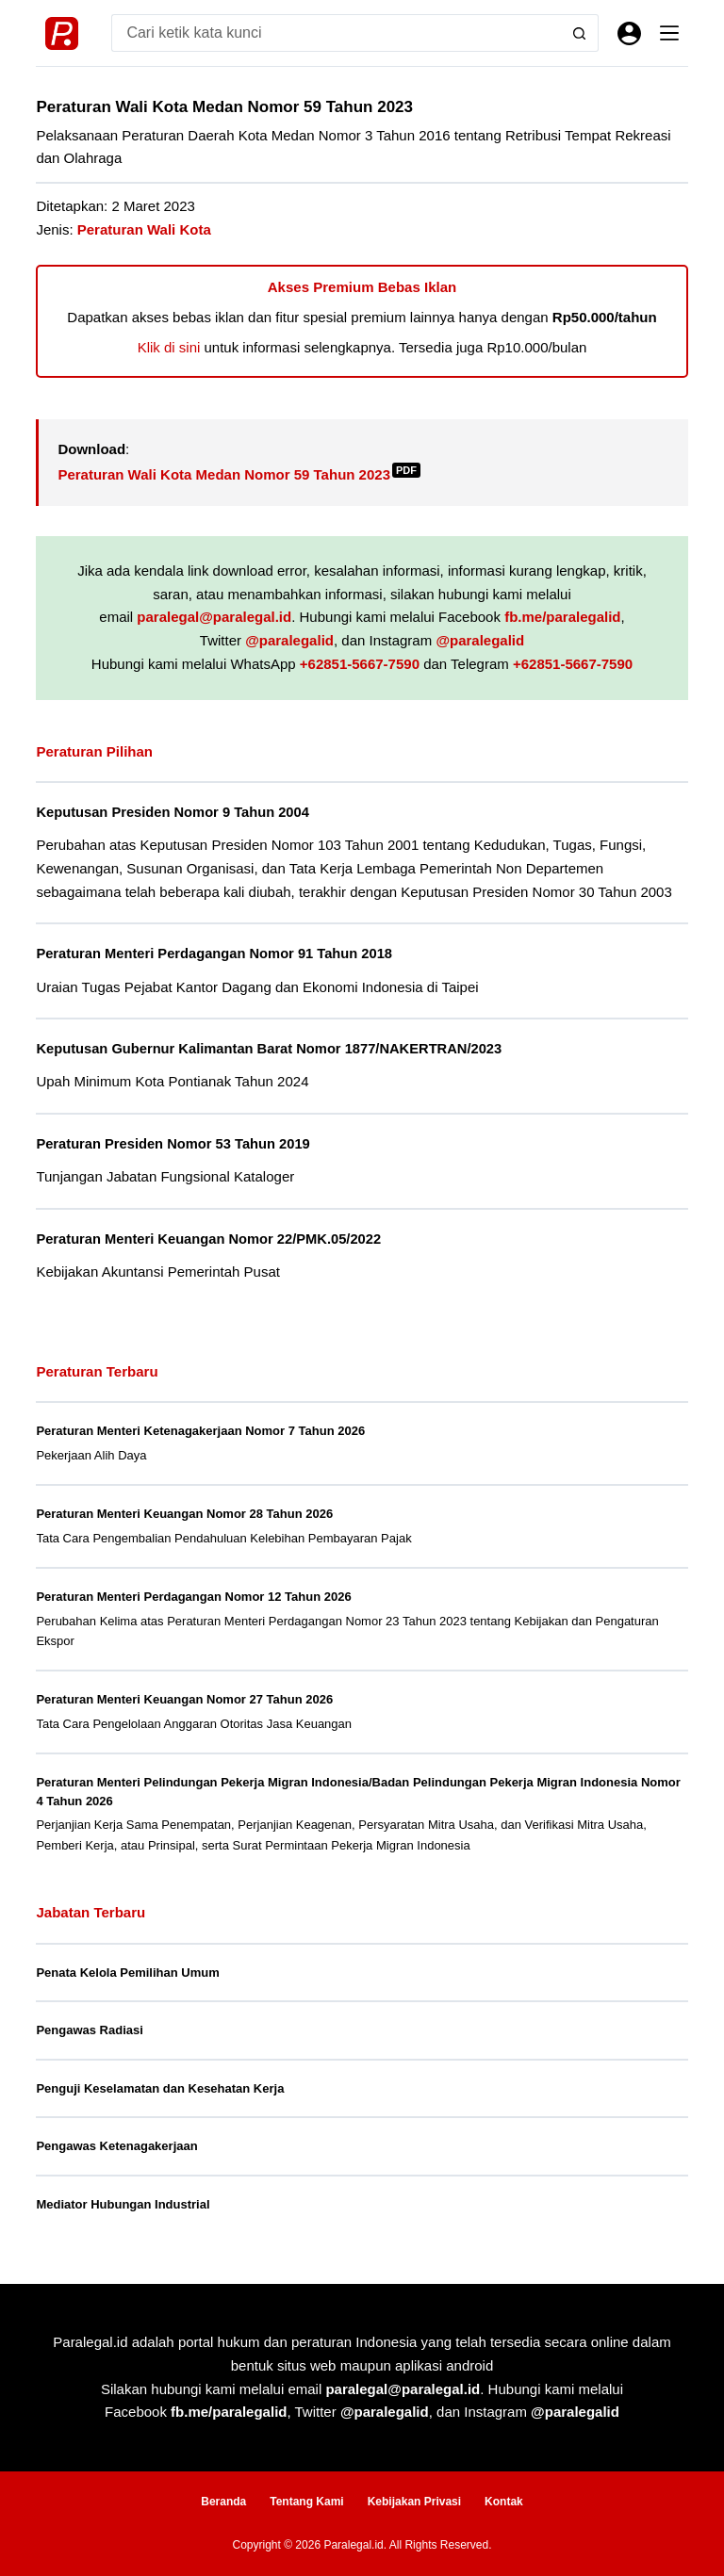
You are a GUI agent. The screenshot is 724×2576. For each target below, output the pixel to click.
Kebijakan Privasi (414, 2501)
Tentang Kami (306, 2501)
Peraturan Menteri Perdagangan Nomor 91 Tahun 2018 (214, 953)
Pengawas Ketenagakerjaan (116, 2146)
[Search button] (580, 33)
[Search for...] (335, 33)
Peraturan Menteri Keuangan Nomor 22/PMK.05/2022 (208, 1239)
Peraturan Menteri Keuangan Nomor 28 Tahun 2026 (184, 1514)
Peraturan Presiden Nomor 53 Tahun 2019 (172, 1143)
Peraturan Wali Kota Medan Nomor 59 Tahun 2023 (239, 474)
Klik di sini (169, 347)
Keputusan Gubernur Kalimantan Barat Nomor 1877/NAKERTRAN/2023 (269, 1048)
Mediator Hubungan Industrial (122, 2204)
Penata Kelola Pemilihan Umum (127, 1972)
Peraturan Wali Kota (144, 229)
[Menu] (669, 33)
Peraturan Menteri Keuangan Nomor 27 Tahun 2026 (184, 1699)
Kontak (504, 2501)
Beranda (223, 2501)
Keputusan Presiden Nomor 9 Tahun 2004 (172, 812)
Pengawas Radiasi (89, 2030)
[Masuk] (629, 33)
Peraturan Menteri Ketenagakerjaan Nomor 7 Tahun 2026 (200, 1431)
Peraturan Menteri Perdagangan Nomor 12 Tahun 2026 (193, 1597)
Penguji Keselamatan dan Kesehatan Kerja (160, 2088)
